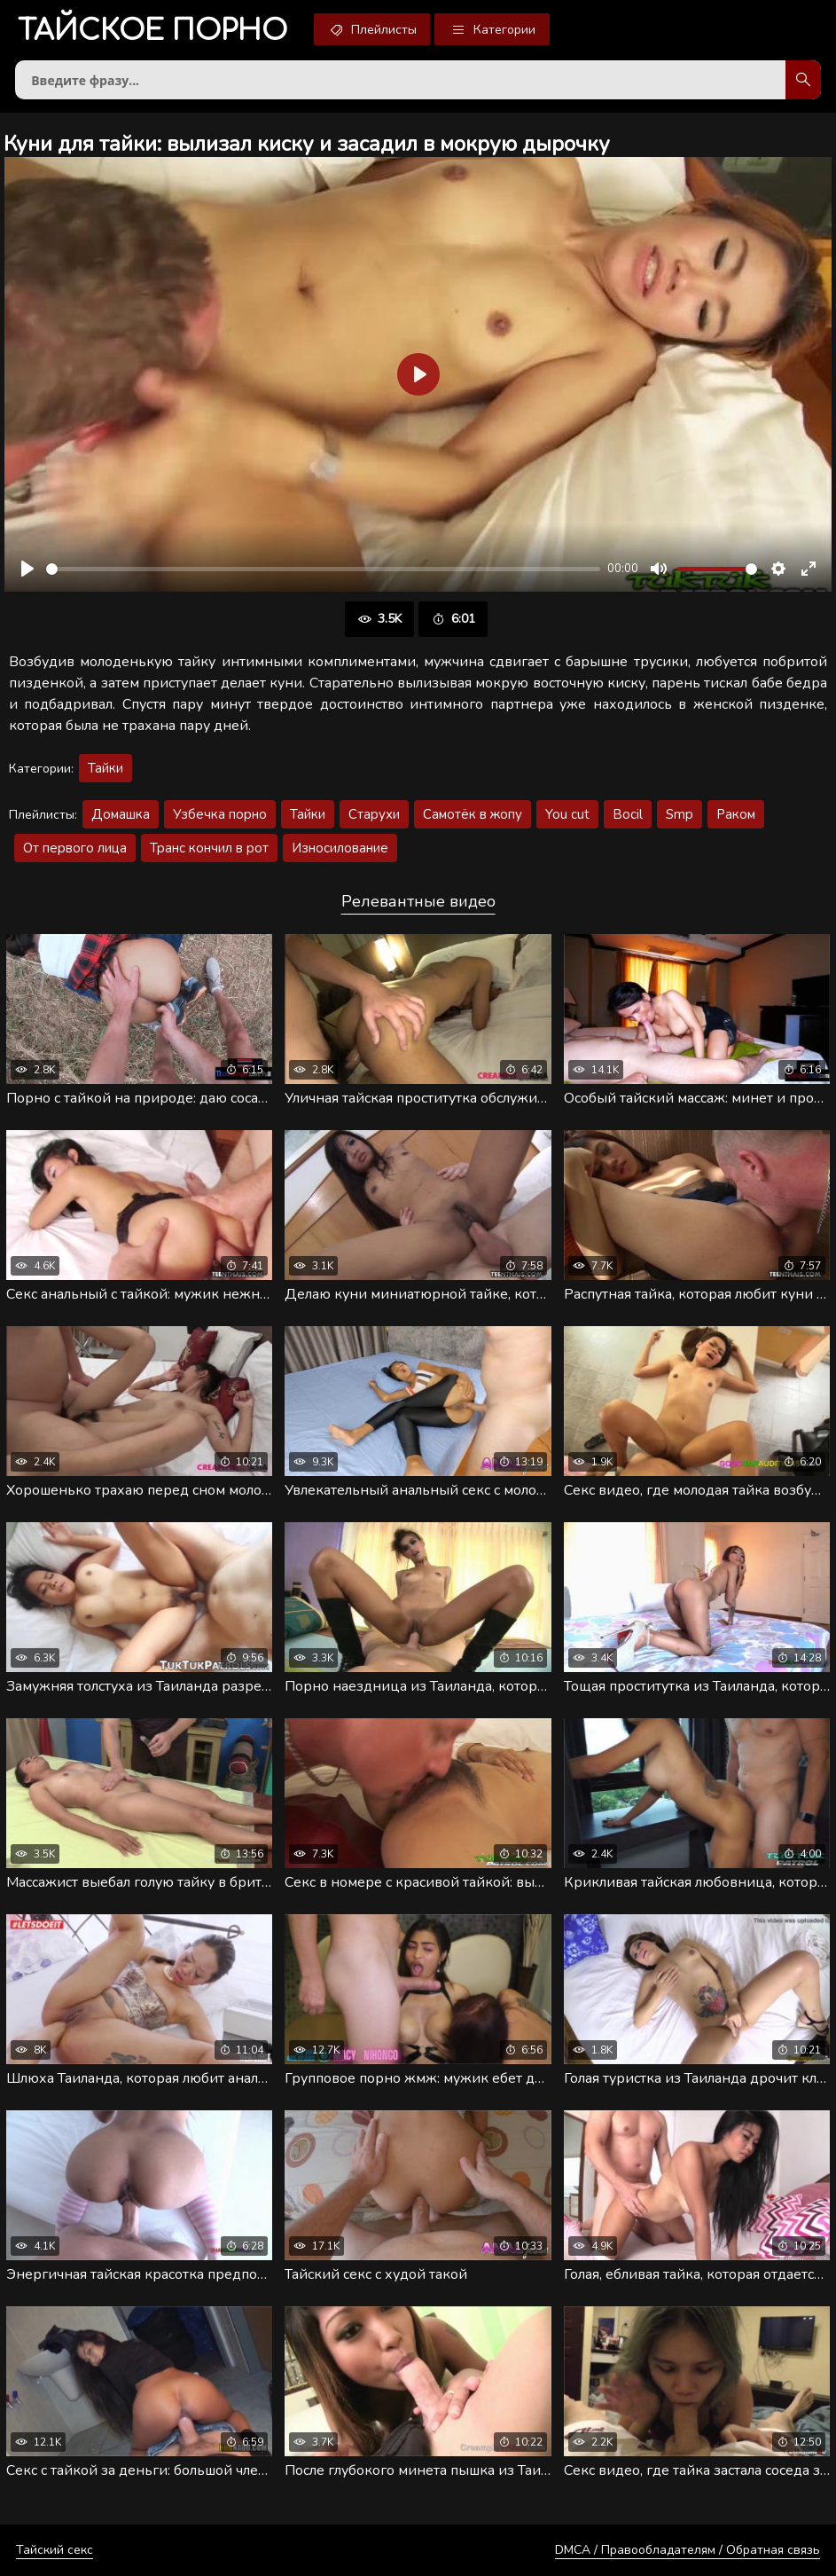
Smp (679, 814)
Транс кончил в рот (209, 848)
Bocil (628, 814)
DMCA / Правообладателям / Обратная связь (687, 2549)
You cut (567, 814)
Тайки (105, 768)
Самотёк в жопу (472, 814)
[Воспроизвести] (27, 568)
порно (152, 30)
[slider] (323, 569)
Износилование (340, 848)
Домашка (120, 814)
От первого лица (75, 848)
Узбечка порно (220, 814)
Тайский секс (54, 2549)
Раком (735, 814)
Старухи (374, 814)
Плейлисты (372, 29)
